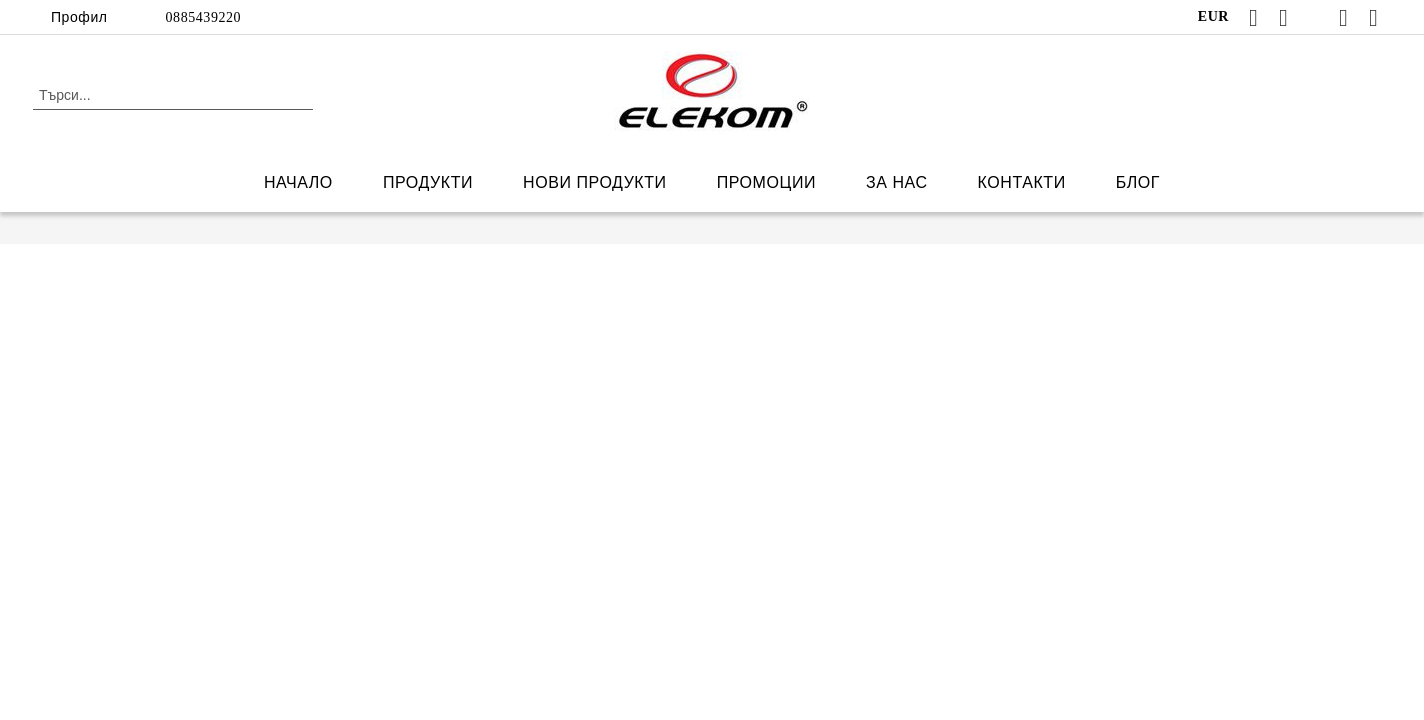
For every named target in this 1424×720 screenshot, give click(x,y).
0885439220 (204, 17)
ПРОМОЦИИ (766, 182)
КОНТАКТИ (1022, 182)
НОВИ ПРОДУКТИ (595, 182)
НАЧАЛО (298, 182)
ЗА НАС (897, 182)
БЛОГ (1138, 182)
